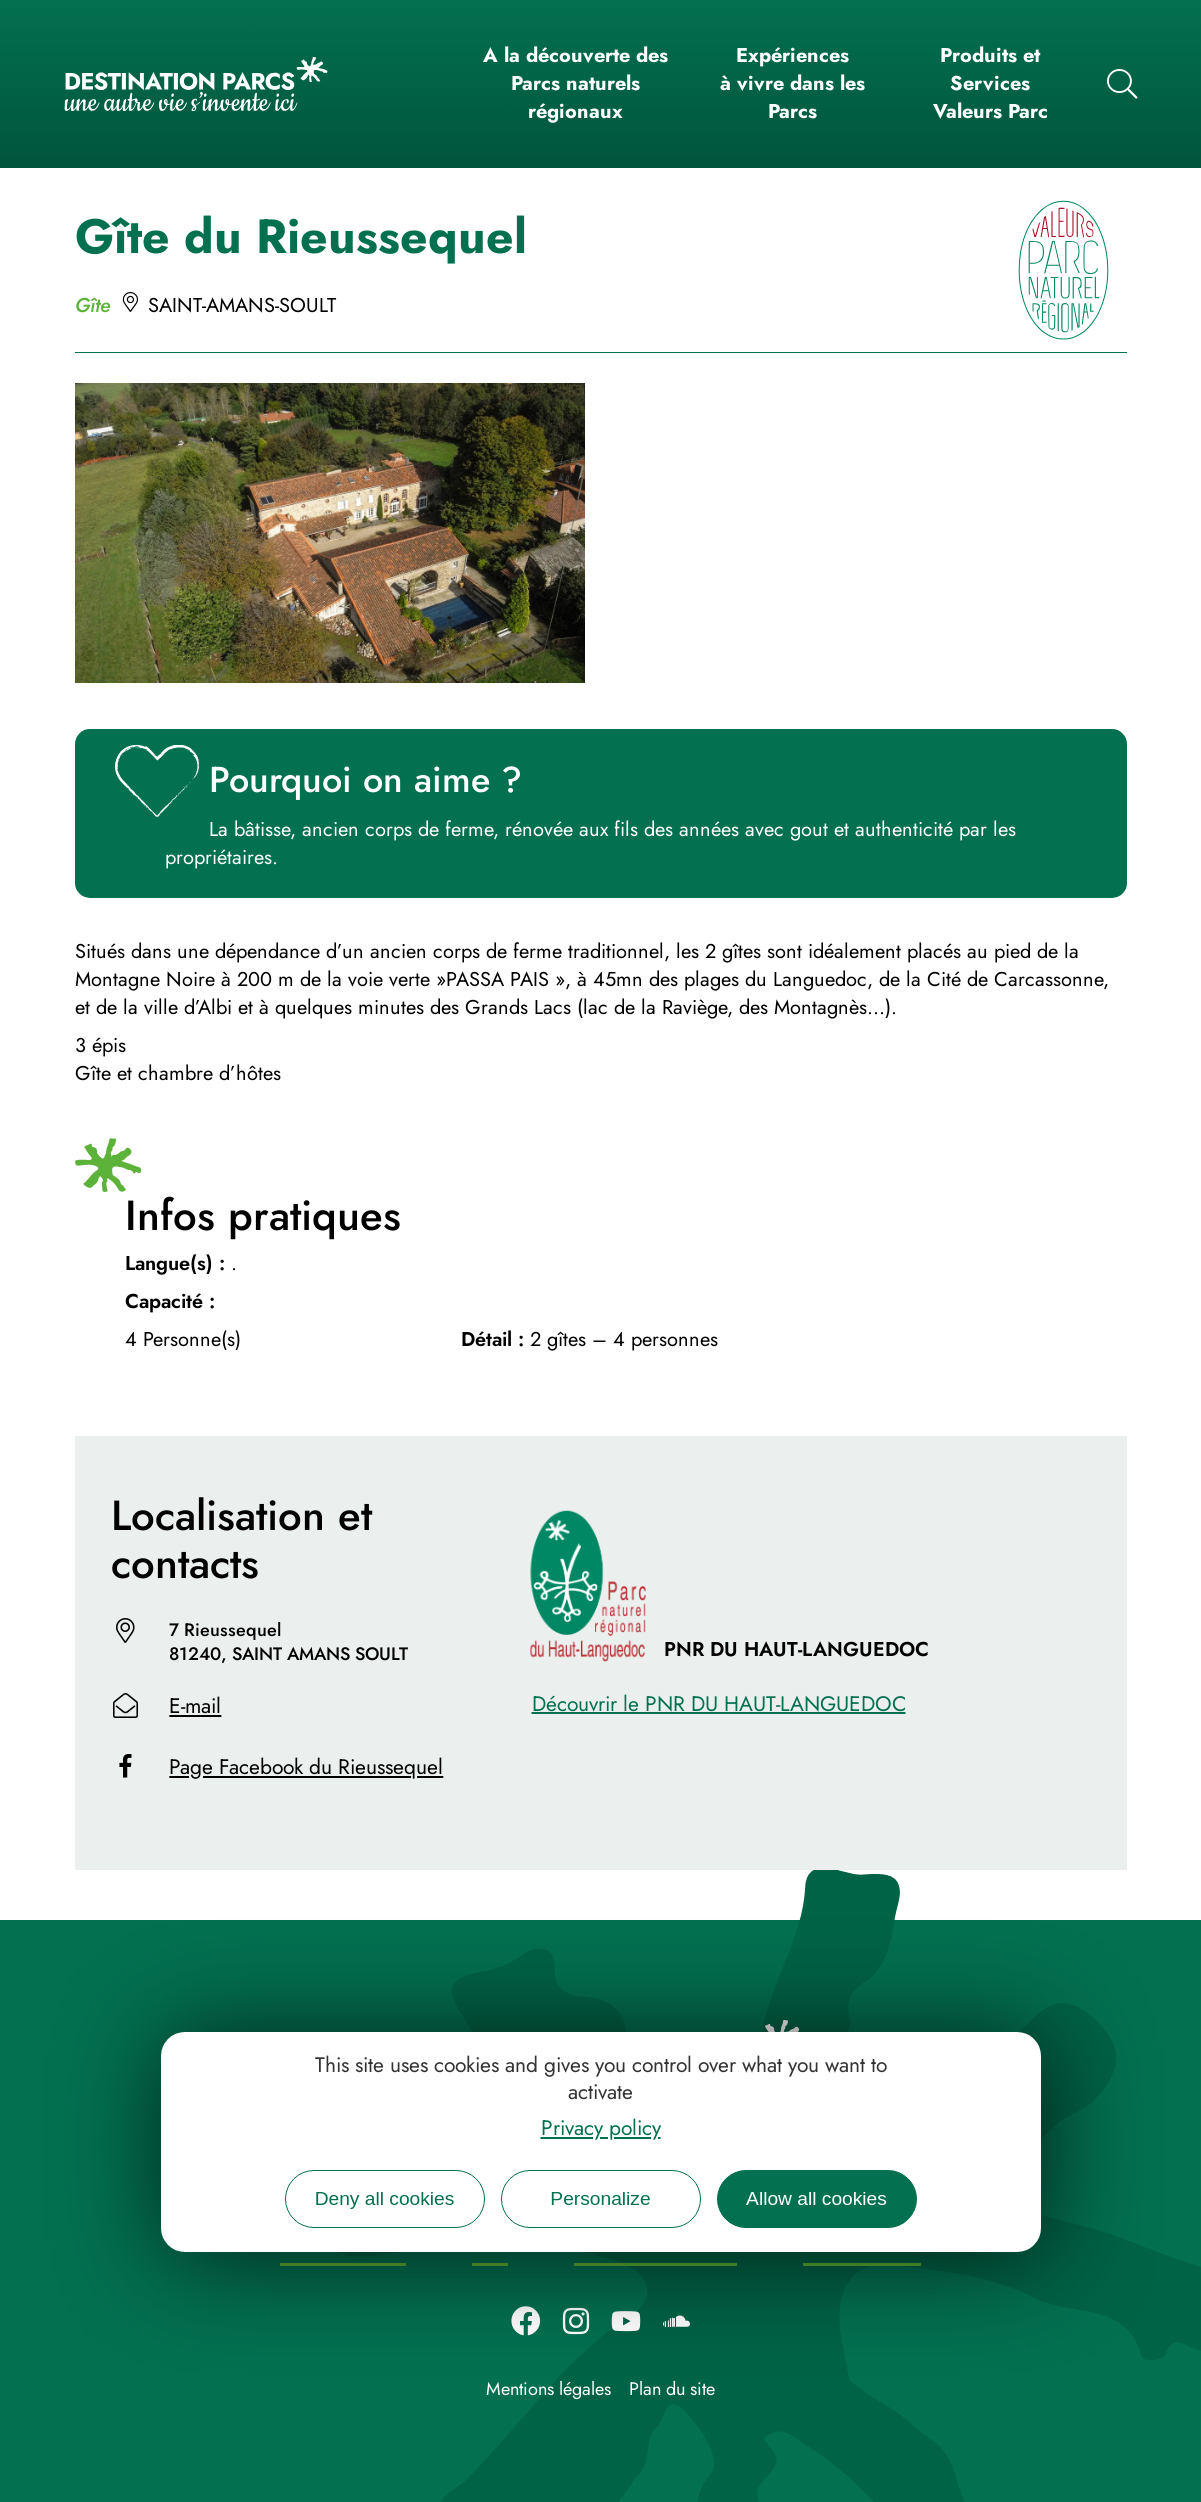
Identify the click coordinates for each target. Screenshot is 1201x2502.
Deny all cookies (385, 2198)
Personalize (600, 2198)
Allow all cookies (816, 2198)
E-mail (195, 1706)
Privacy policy (601, 2128)
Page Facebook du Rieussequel (306, 1767)
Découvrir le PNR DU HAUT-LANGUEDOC (719, 1704)
